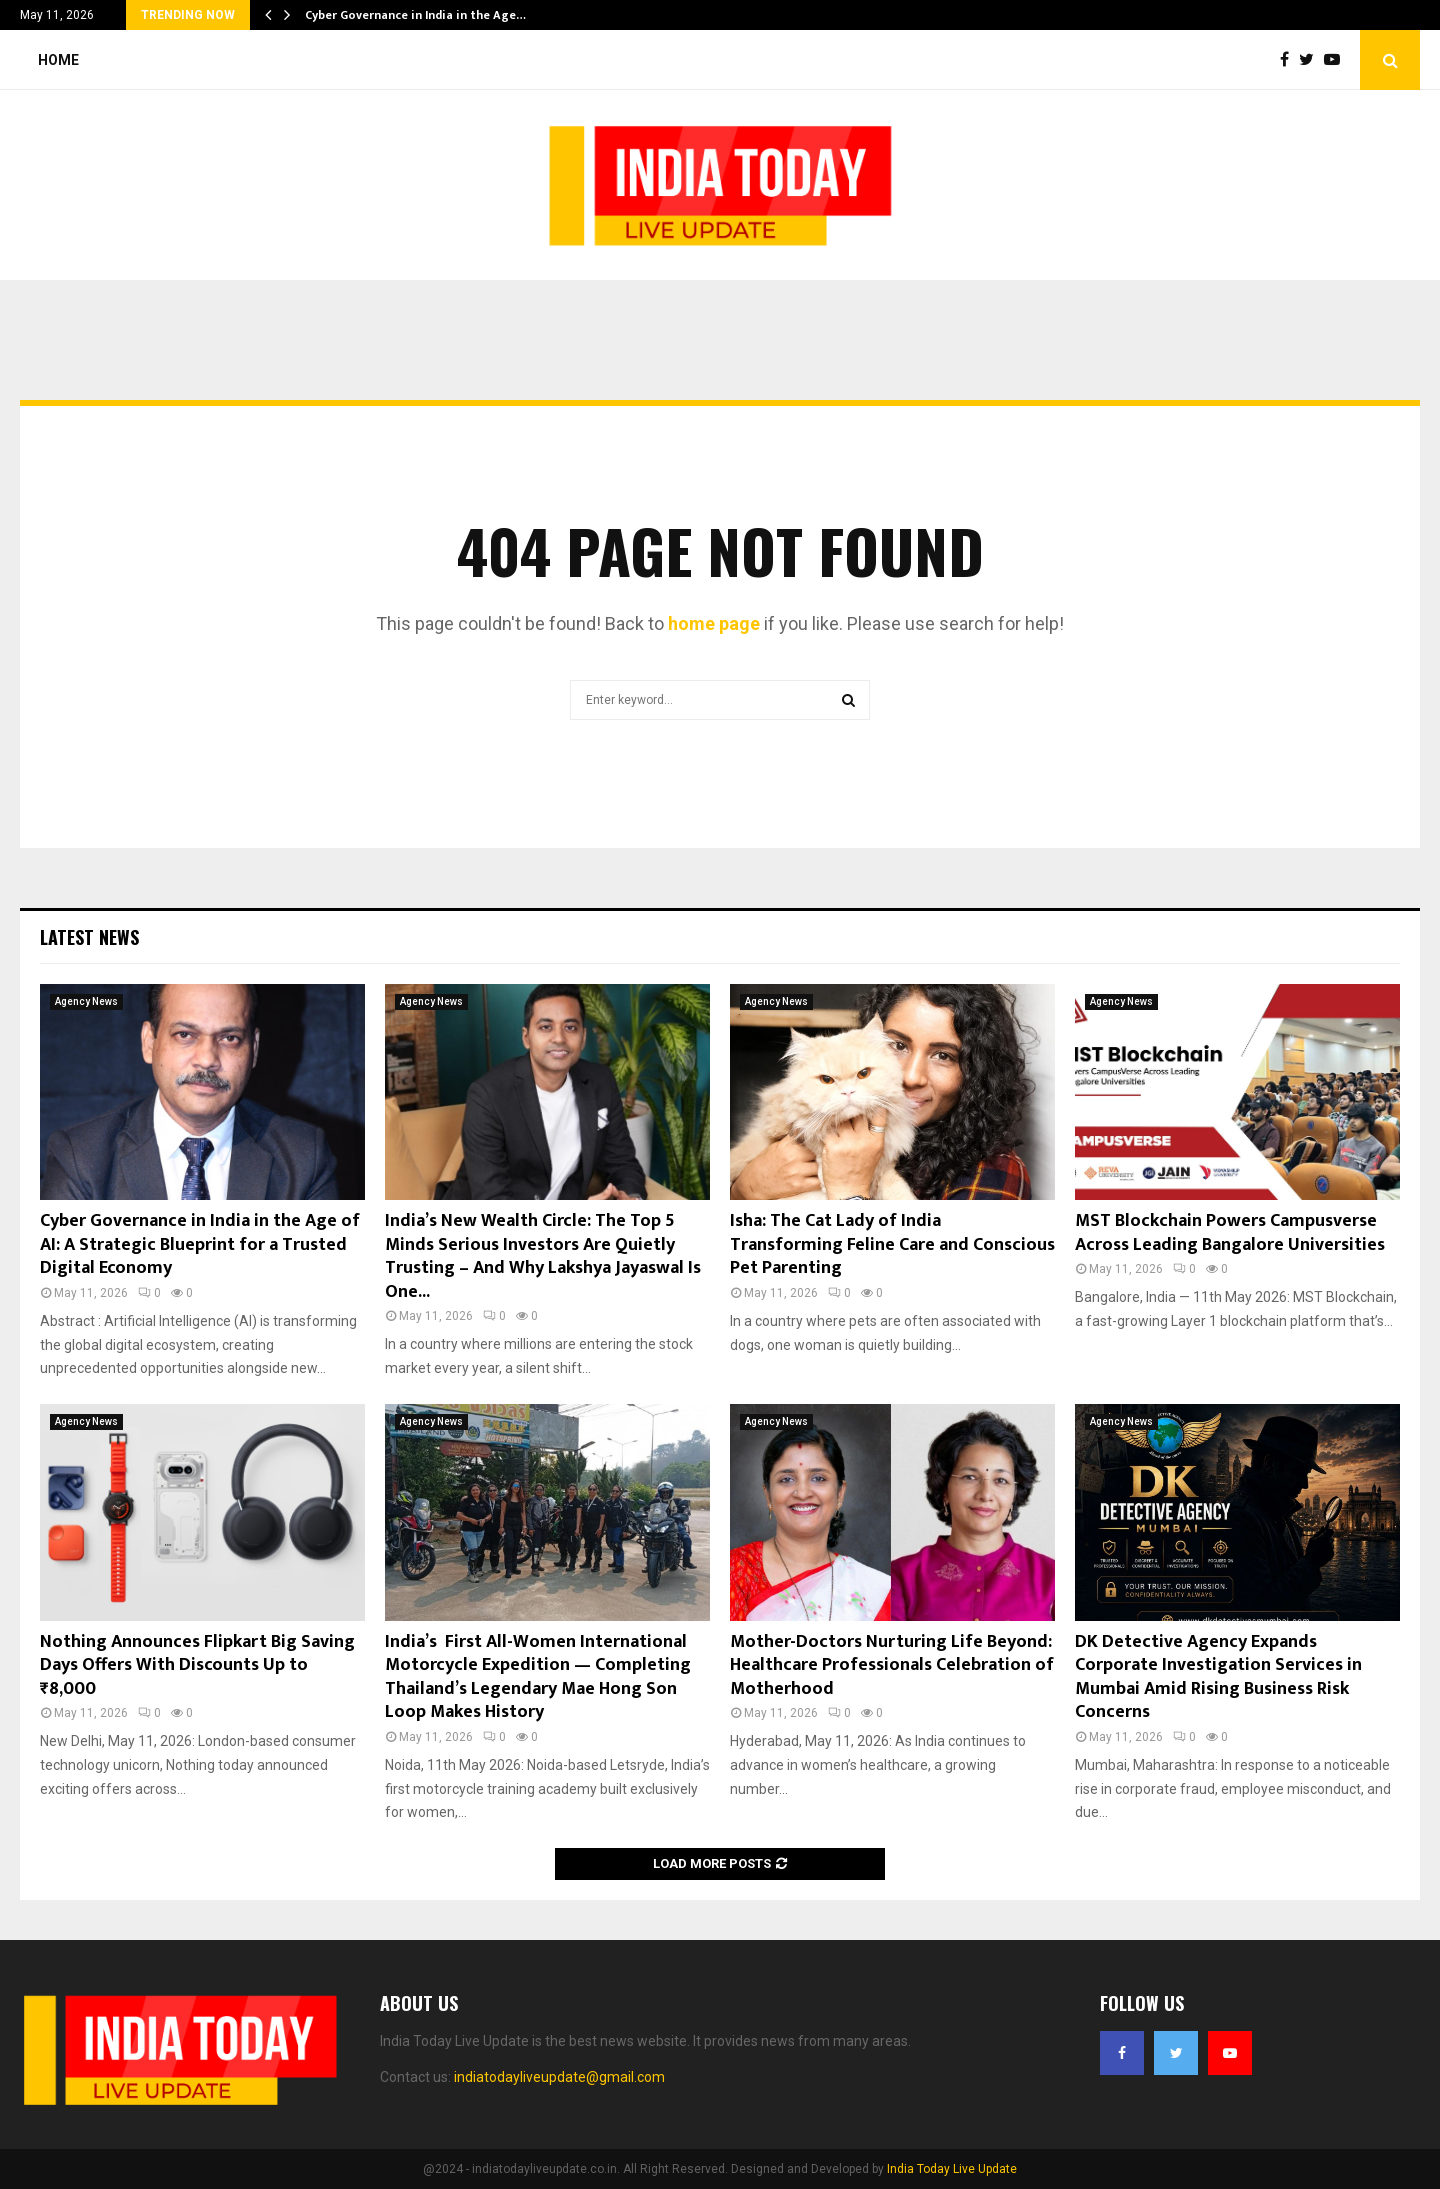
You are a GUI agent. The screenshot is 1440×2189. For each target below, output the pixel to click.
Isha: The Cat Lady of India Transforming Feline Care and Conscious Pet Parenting (892, 1244)
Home (58, 60)
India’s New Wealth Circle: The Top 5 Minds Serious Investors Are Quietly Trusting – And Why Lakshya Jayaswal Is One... (543, 1256)
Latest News (89, 937)
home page (714, 623)
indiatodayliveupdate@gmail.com (559, 2077)
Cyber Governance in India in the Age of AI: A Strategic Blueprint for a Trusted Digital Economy (200, 1244)
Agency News (86, 1001)
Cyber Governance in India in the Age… (415, 15)
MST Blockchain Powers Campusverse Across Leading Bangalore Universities (1230, 1232)
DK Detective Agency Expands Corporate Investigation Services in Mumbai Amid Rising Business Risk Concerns (1218, 1677)
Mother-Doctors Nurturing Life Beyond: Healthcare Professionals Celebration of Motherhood (892, 1665)
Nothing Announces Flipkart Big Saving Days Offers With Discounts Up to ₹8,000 (197, 1665)
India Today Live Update (952, 2169)
